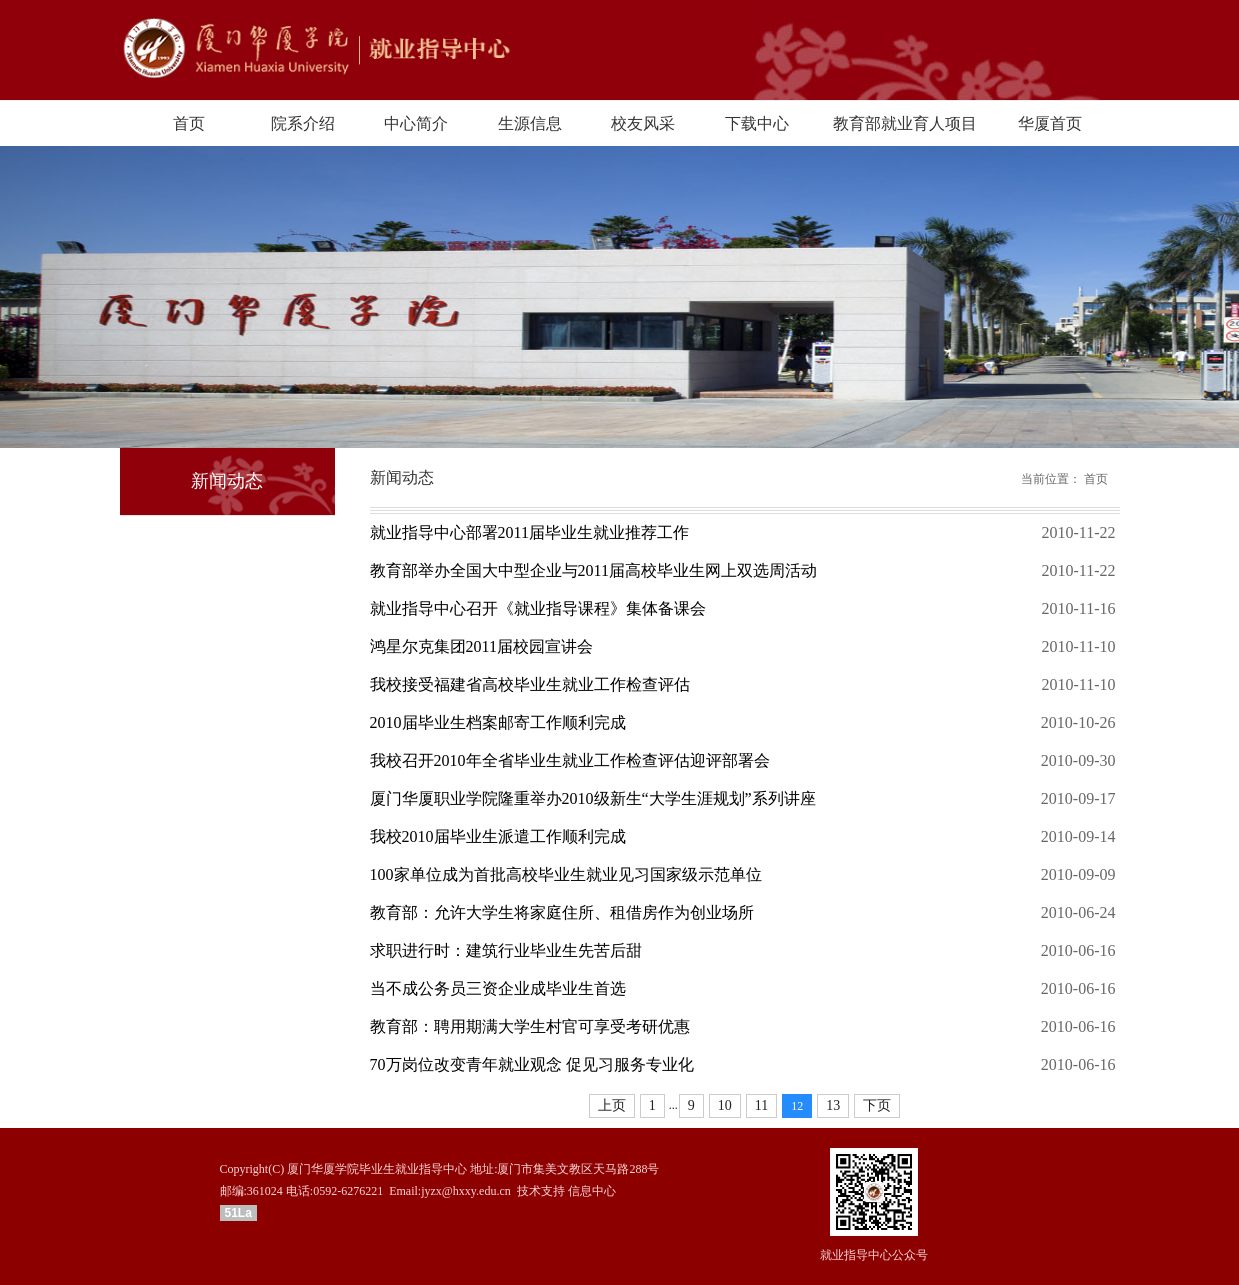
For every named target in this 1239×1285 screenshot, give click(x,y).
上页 (612, 1105)
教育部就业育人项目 (905, 123)
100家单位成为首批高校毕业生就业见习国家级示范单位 (566, 874)
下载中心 (757, 123)
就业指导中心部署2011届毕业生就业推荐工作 (529, 532)
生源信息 (530, 123)
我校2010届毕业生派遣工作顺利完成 (498, 836)
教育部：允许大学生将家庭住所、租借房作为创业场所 (562, 912)
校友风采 (643, 123)
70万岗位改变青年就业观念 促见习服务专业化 (532, 1064)
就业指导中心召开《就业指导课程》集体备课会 (538, 608)
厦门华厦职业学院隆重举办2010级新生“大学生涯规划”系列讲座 (593, 798)
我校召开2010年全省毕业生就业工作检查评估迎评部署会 (570, 760)
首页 (189, 123)
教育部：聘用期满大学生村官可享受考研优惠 (530, 1026)
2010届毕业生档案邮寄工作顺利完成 (498, 722)
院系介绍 (303, 123)
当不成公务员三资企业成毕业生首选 (498, 988)
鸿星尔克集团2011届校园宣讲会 (481, 646)
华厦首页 (1050, 123)
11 (761, 1105)
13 (833, 1105)
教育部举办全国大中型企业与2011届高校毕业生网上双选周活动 (593, 570)
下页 (877, 1105)
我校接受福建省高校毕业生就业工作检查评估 (530, 684)
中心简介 (416, 123)
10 (725, 1105)
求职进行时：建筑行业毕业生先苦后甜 (506, 950)
